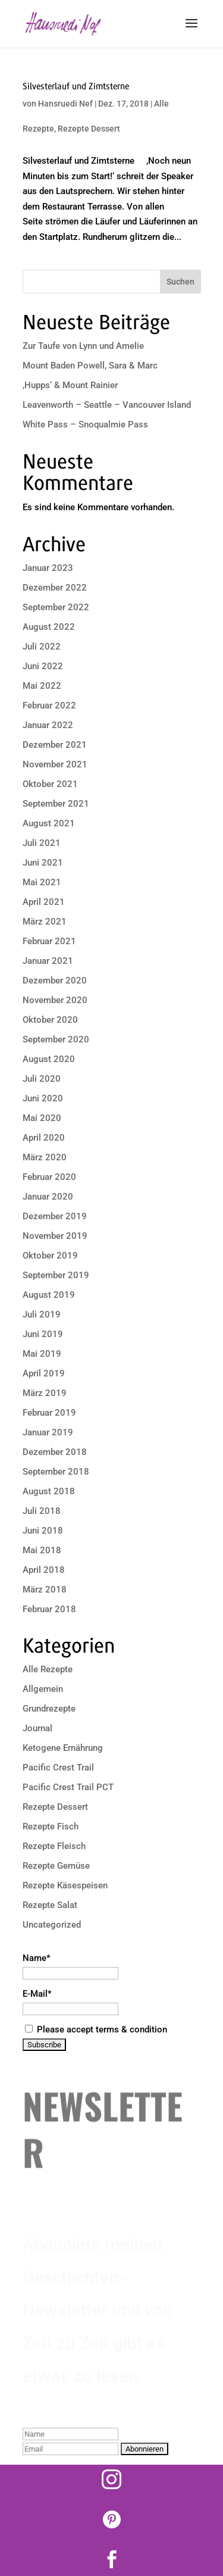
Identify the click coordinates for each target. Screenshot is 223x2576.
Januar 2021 (48, 961)
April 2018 (44, 1570)
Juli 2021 (42, 843)
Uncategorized (52, 1924)
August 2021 (49, 823)
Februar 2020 (49, 1177)
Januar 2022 (48, 725)
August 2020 (49, 1059)
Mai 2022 (42, 685)
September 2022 (56, 607)
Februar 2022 (49, 705)
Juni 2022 (43, 666)
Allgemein (43, 1689)
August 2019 (49, 1294)
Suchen (180, 281)
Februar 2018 (49, 1609)
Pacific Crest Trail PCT (68, 1787)
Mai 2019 (42, 1353)
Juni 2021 (43, 862)
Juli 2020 (42, 1078)
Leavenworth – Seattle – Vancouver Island (107, 404)
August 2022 (49, 627)
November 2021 (55, 764)
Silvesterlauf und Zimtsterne (76, 86)
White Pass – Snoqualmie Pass (85, 424)
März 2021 (45, 921)
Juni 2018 (43, 1530)
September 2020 (56, 1039)
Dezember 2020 (55, 980)
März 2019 (45, 1393)
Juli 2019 (42, 1314)
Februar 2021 (49, 941)
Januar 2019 (48, 1432)
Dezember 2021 (55, 744)
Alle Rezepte (48, 1669)
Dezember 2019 (55, 1216)
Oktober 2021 (50, 784)
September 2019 (56, 1275)
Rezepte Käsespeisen (65, 1885)
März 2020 (45, 1157)
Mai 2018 (42, 1550)
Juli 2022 (42, 646)
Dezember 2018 (55, 1452)
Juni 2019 (43, 1334)
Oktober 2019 (50, 1255)
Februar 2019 (49, 1412)
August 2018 (49, 1491)
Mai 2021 (42, 882)
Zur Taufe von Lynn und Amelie (83, 346)
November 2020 (55, 1000)
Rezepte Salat (50, 1905)
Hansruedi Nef (65, 103)
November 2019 (55, 1236)
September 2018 (56, 1471)
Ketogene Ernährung (63, 1748)
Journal (37, 1728)
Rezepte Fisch (50, 1826)
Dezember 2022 (55, 587)
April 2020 (44, 1137)
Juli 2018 (42, 1511)
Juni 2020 (43, 1098)
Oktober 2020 (50, 1019)
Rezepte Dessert (89, 128)
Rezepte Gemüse (56, 1865)
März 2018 (45, 1589)
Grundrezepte (49, 1708)
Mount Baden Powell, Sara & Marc (90, 365)
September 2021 (56, 803)
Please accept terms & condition (96, 2029)
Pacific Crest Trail (58, 1767)
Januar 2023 (48, 568)
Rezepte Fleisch (54, 1846)
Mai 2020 (42, 1118)
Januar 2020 (48, 1196)
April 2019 (44, 1373)
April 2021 (44, 902)
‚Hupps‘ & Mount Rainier (70, 385)
